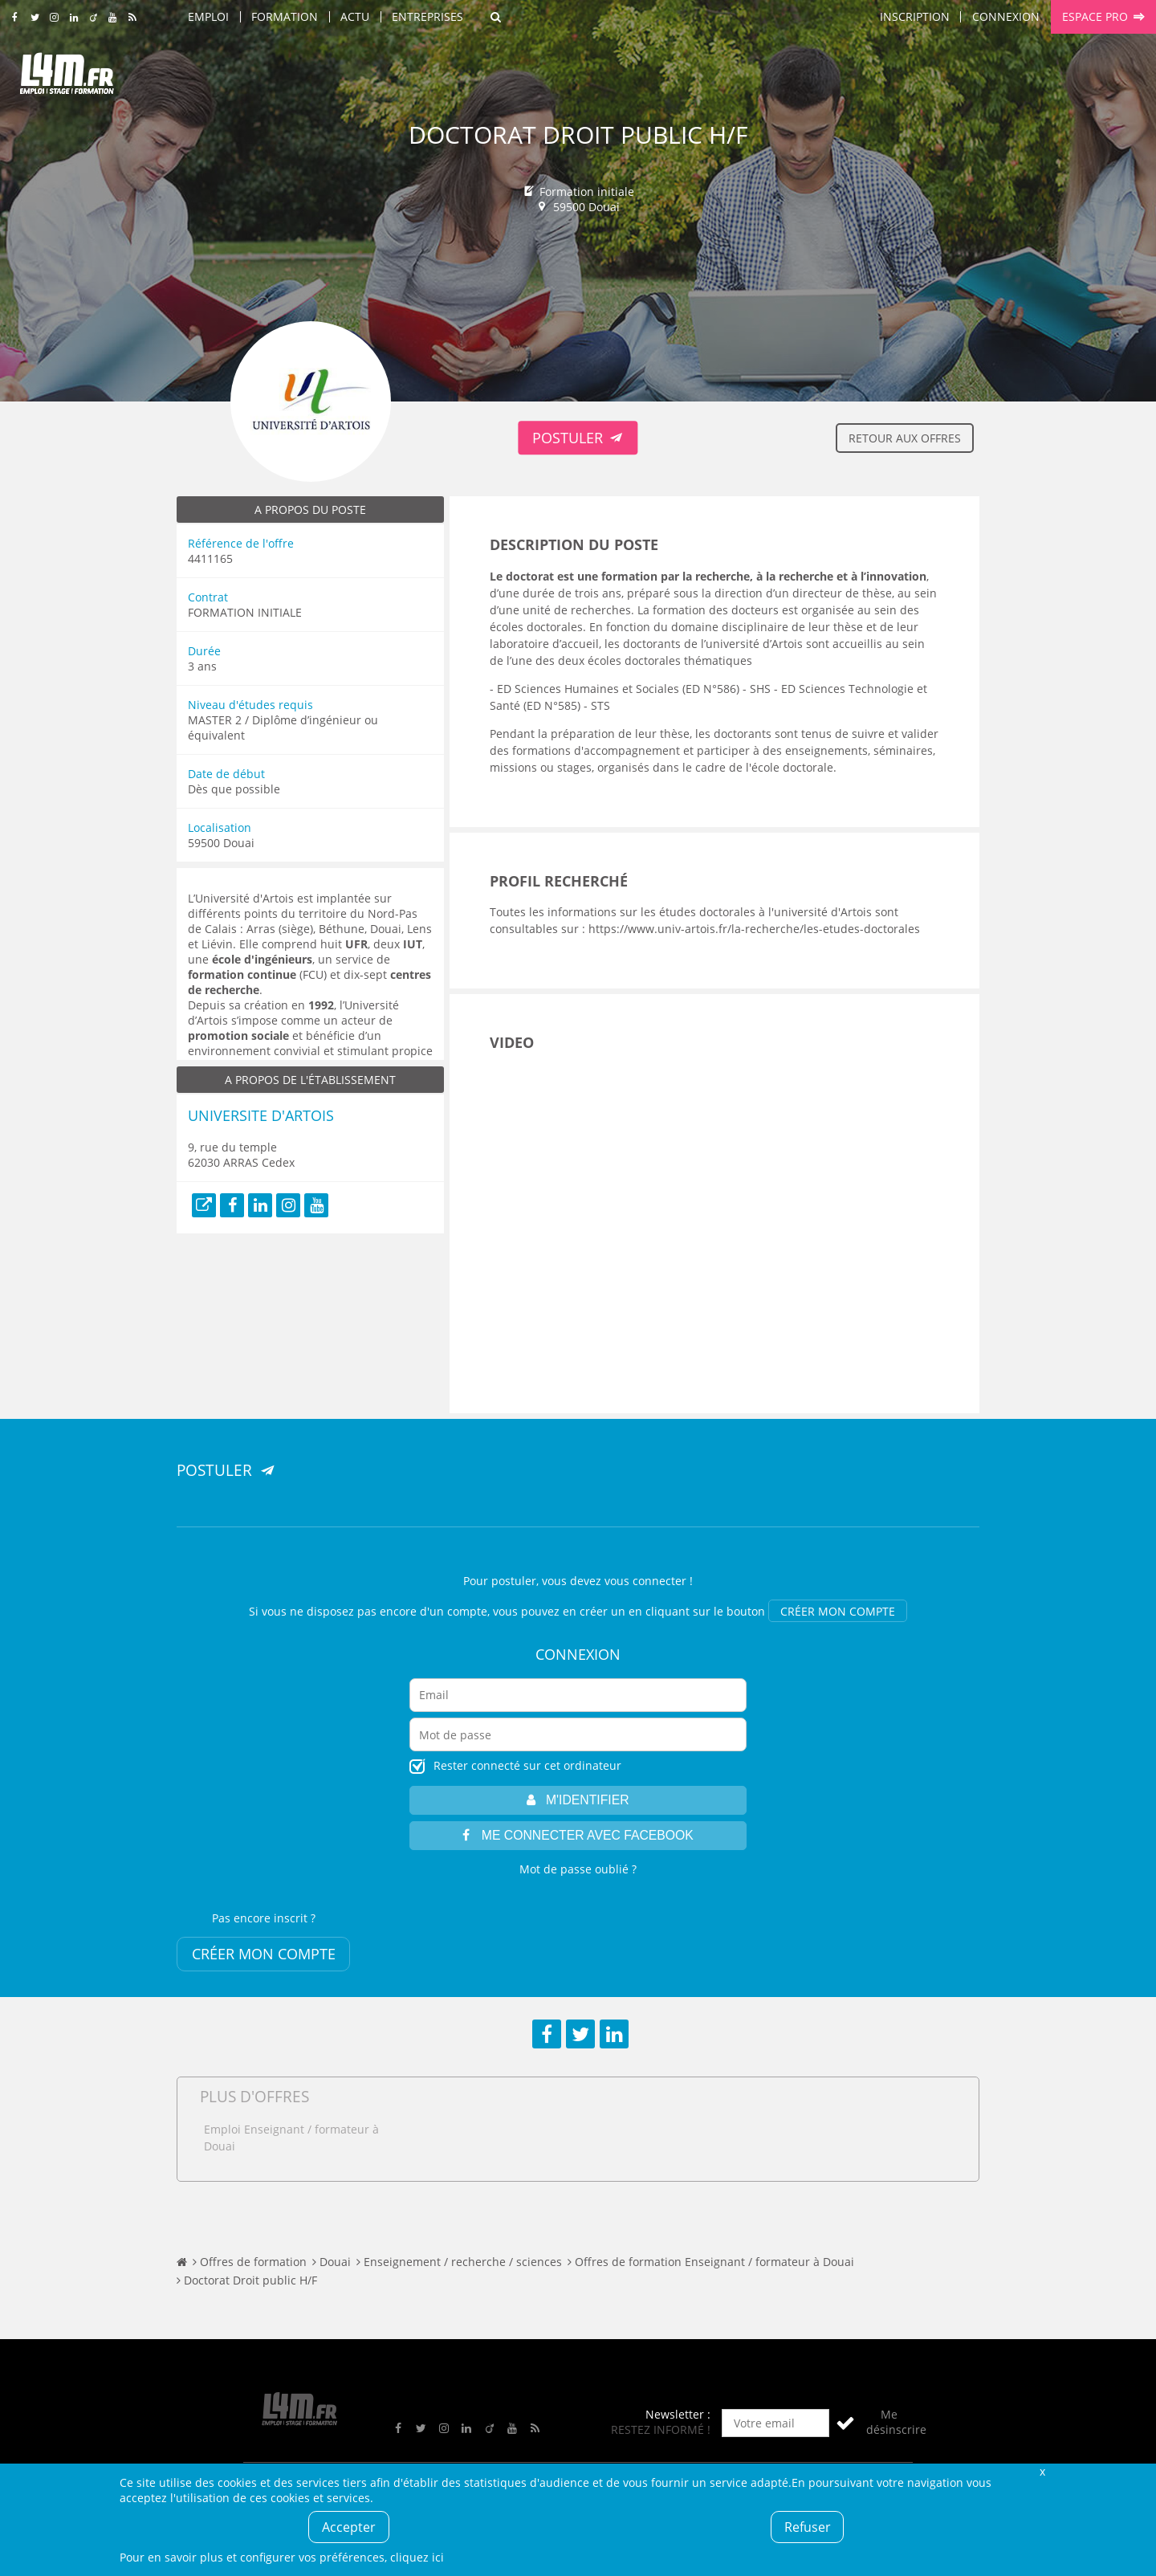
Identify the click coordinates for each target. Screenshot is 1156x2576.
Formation (284, 16)
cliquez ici (417, 2557)
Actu (354, 16)
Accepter (349, 2527)
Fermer (1042, 2471)
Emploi (208, 16)
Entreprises (427, 16)
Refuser (807, 2527)
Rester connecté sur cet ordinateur (527, 1765)
